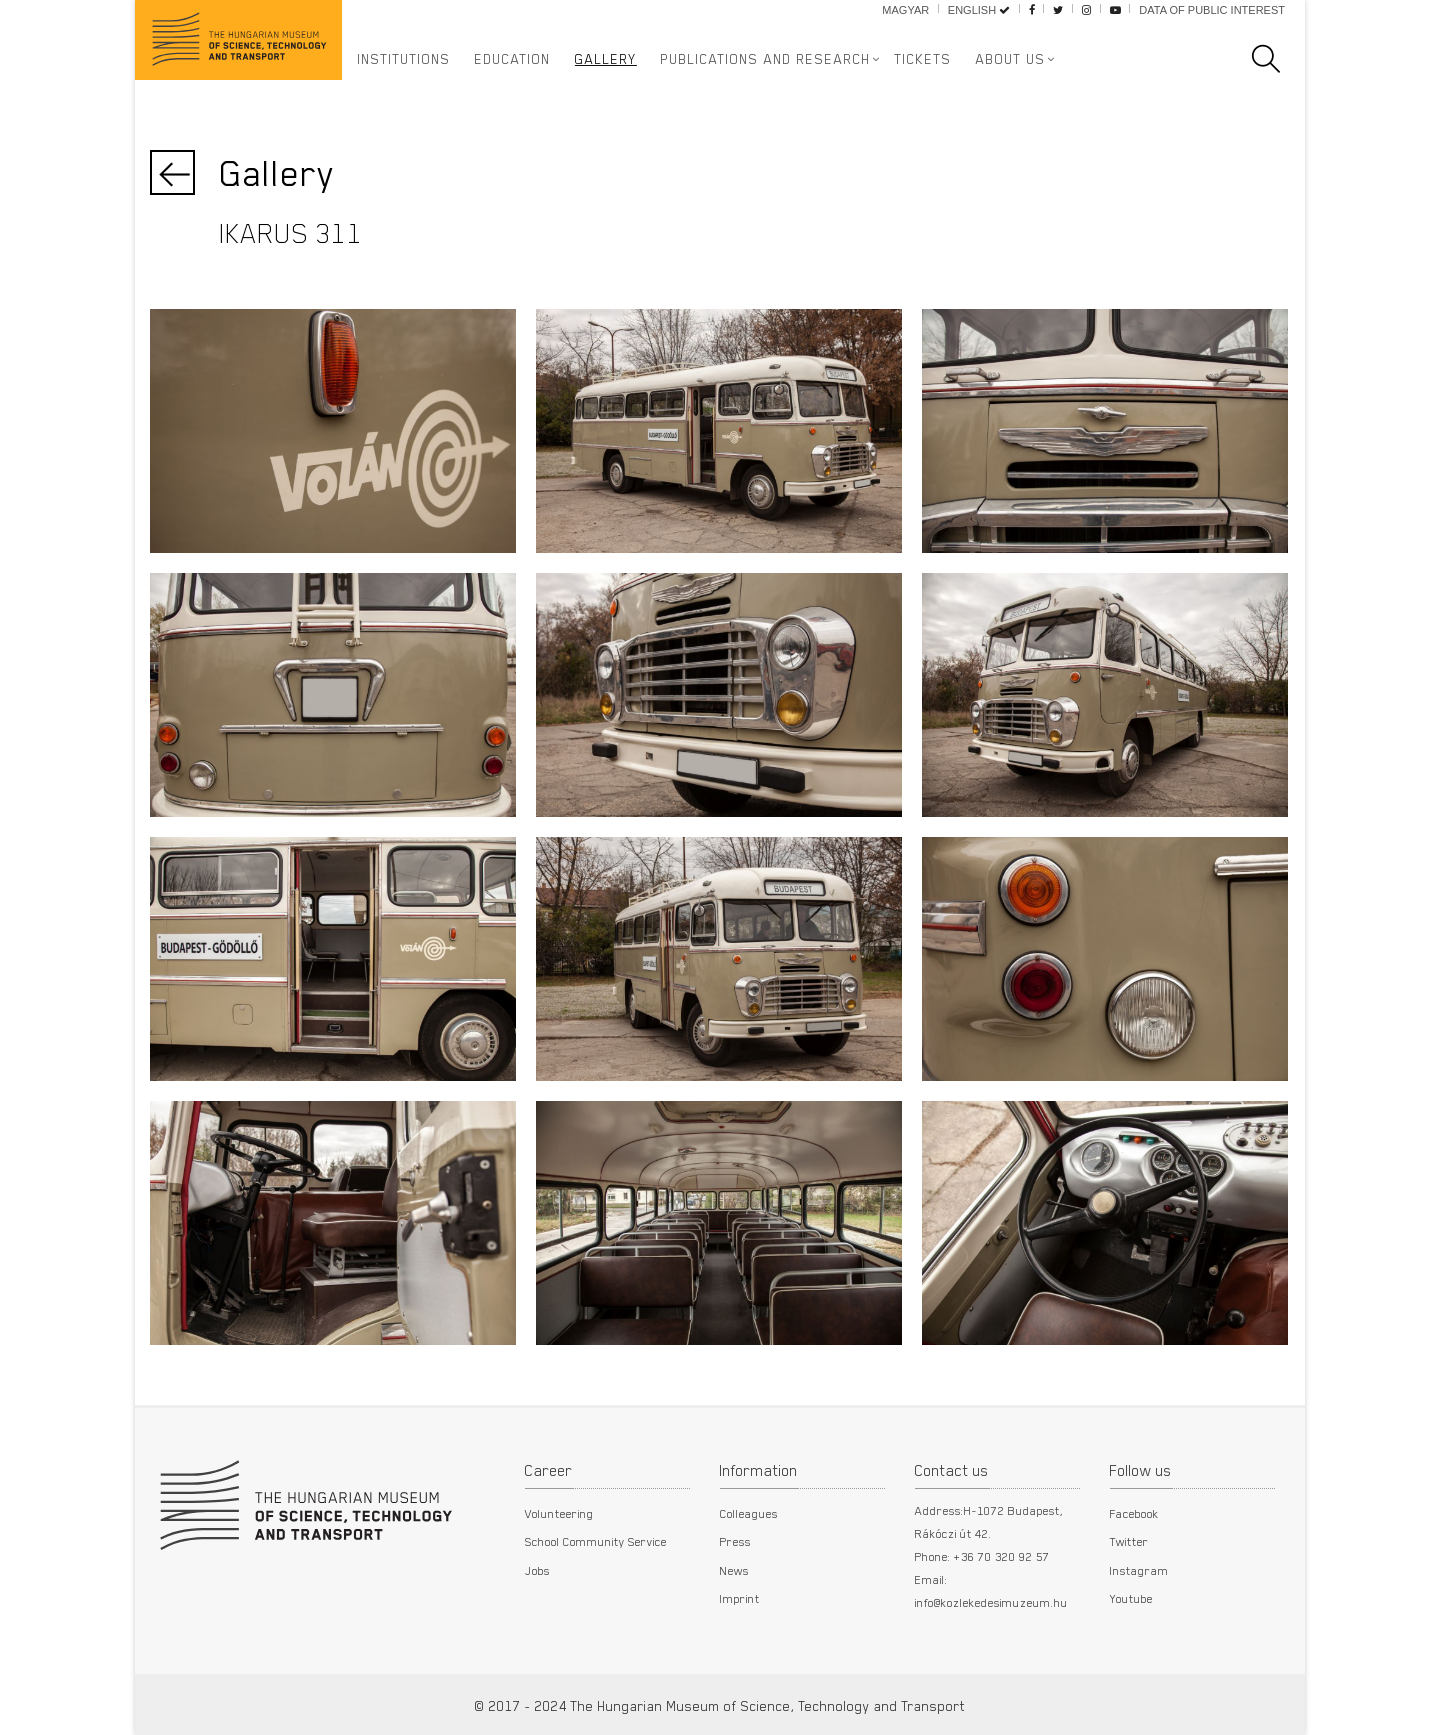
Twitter (1129, 1541)
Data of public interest (1212, 10)
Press (735, 1541)
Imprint (740, 1598)
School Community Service (596, 1541)
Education (513, 59)
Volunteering (559, 1513)
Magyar (905, 10)
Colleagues (749, 1513)
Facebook (1134, 1513)
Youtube (1131, 1598)
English (979, 10)
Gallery (606, 59)
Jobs (537, 1570)
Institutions (404, 59)
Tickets (923, 59)
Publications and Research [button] (766, 59)
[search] (1276, 59)
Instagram (1139, 1570)
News (734, 1570)
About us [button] (1011, 59)
